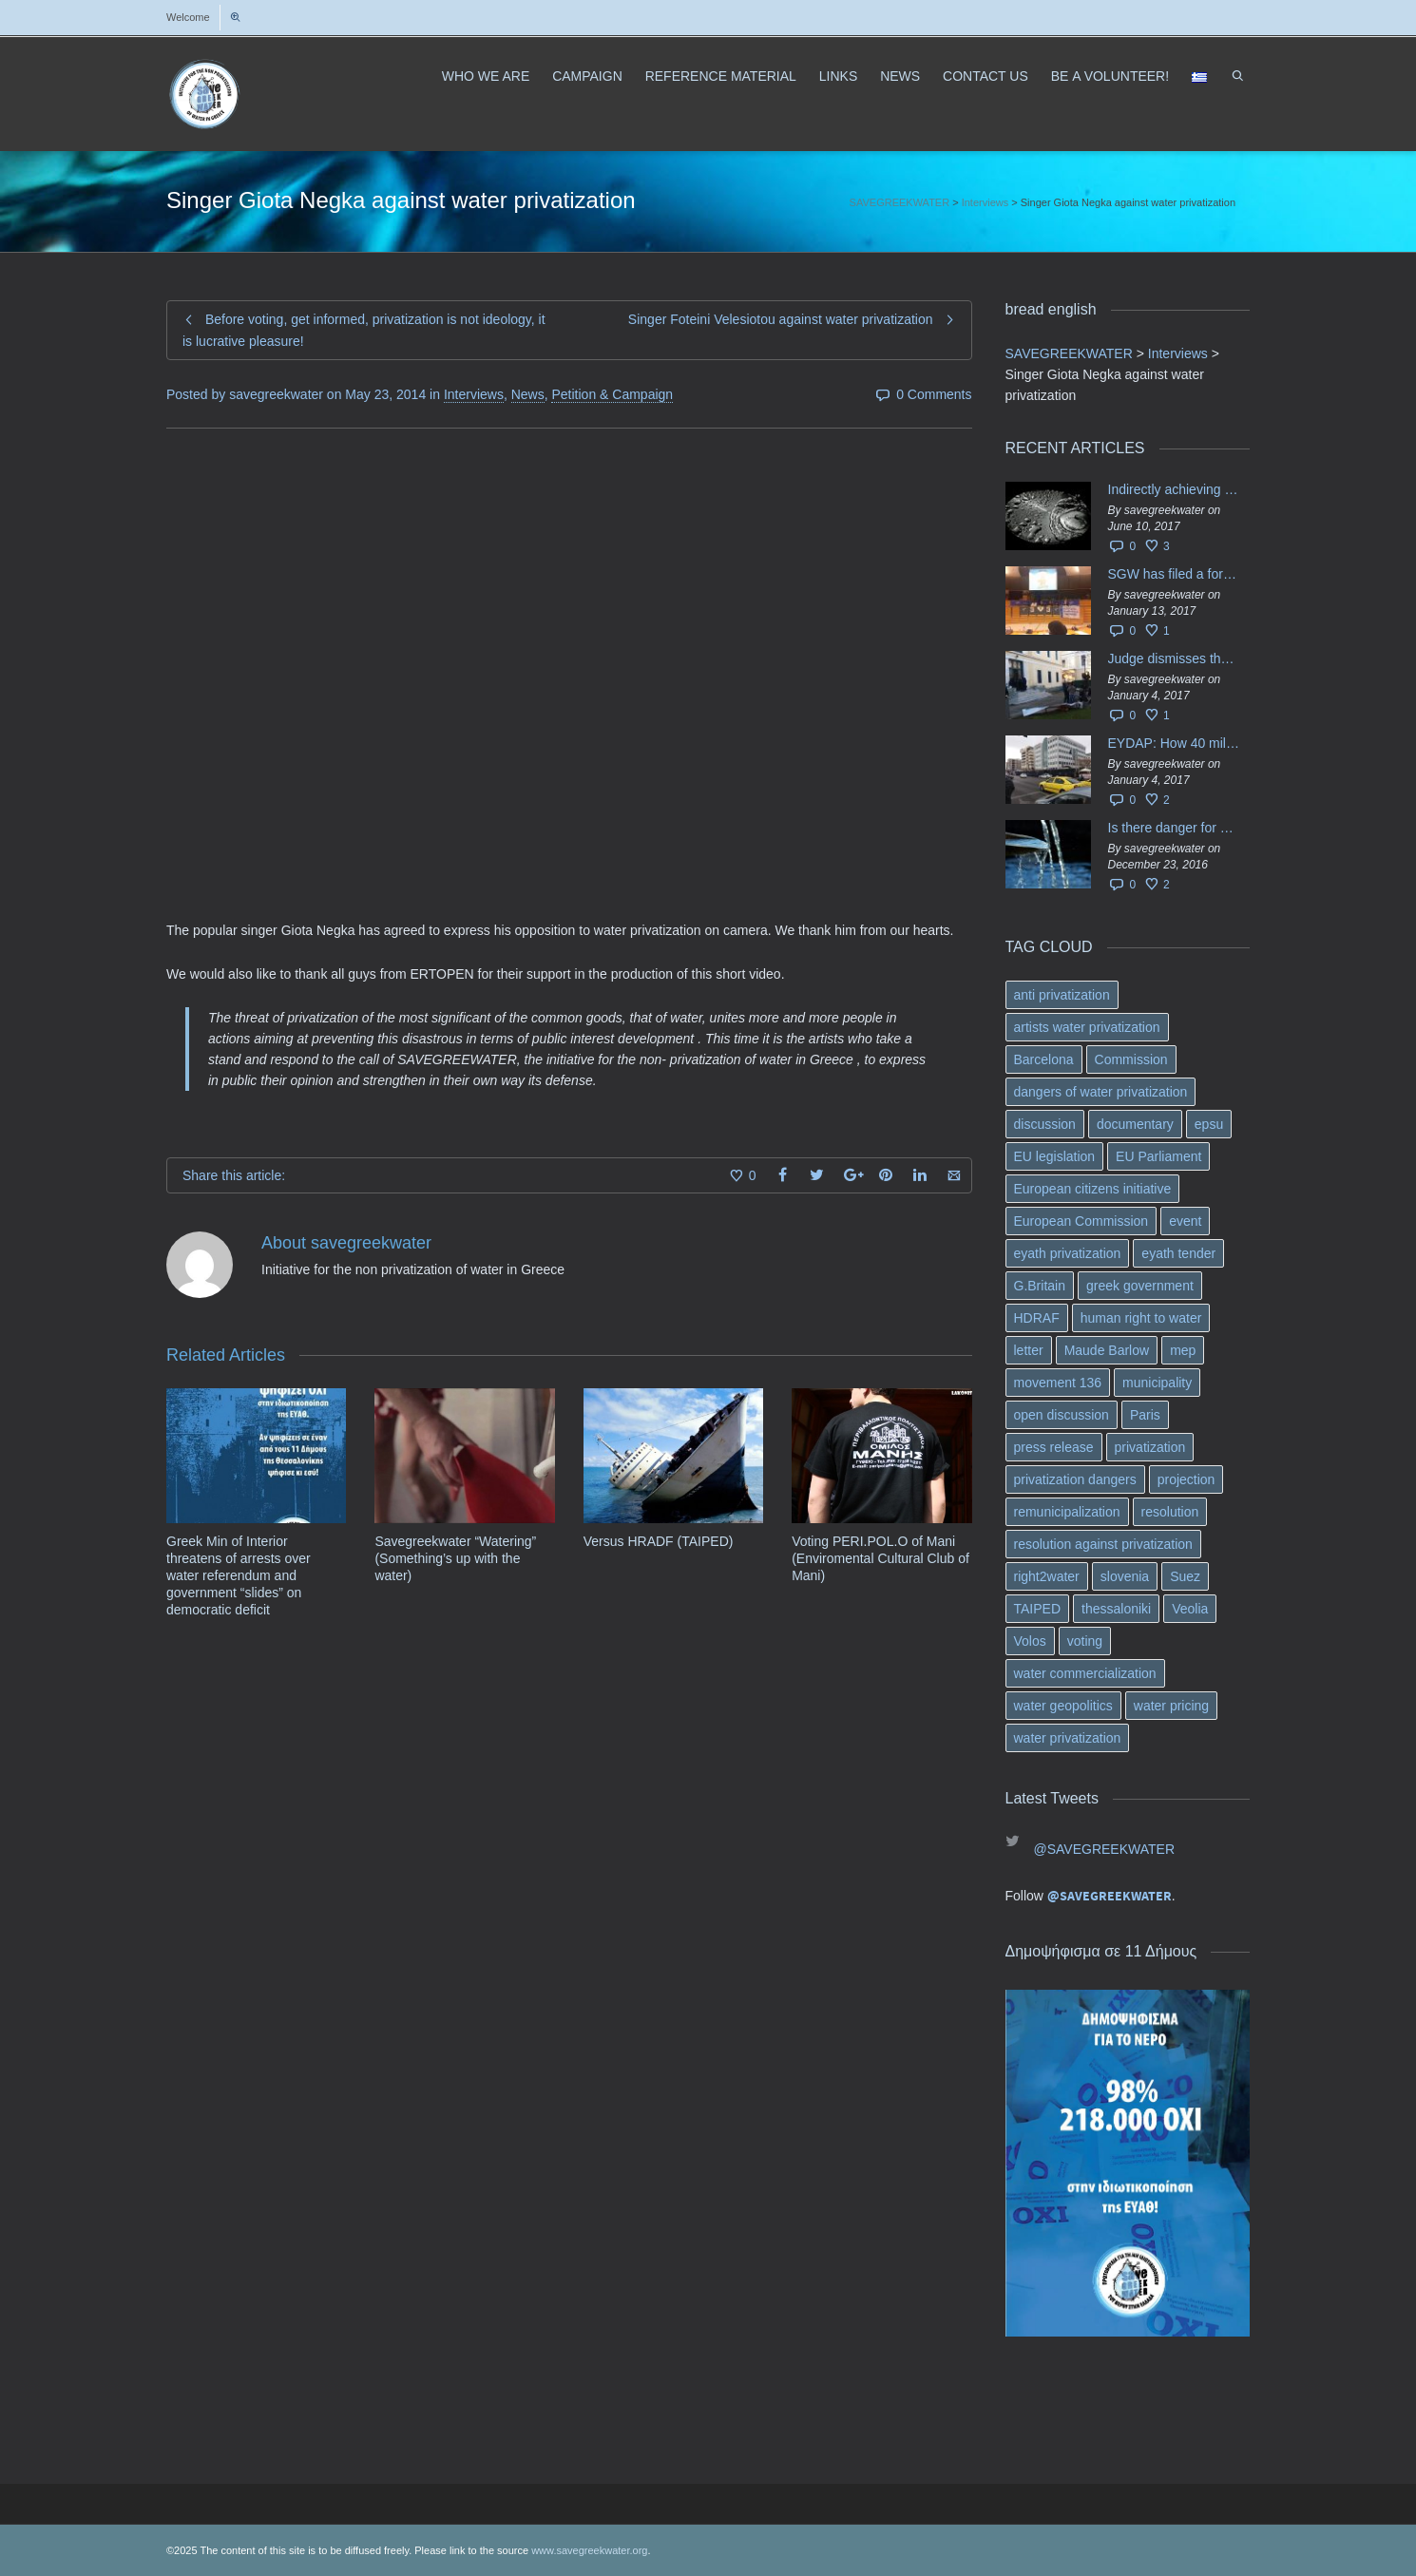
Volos (1030, 1641)
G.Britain (1039, 1285)
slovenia (1124, 1576)
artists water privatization (1087, 1027)
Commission (1131, 1059)
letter (1028, 1350)
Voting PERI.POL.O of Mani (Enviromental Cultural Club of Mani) (880, 1558)
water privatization (1067, 1738)
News (528, 394)
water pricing (1171, 1705)
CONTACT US (985, 76)
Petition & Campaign (612, 394)
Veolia (1190, 1608)
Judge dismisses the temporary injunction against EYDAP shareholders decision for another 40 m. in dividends (1174, 658)
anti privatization (1062, 994)
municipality (1157, 1382)
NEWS (900, 76)
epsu (1209, 1124)
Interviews (474, 394)
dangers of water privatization (1101, 1091)
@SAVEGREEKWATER (1105, 1849)
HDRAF (1037, 1318)
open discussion (1061, 1414)
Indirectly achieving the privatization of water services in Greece (1174, 489)
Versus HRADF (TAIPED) (659, 1541)
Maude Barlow (1107, 1350)
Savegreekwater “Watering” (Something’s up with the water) (455, 1558)
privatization (1150, 1447)
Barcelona (1044, 1059)
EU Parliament (1158, 1156)
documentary (1135, 1124)
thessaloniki (1116, 1608)
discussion (1045, 1124)
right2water (1047, 1576)
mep (1183, 1350)
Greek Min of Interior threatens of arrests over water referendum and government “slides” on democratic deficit (238, 1575)
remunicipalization (1067, 1511)
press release (1054, 1447)
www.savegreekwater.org (589, 2550)
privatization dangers (1075, 1479)
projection (1186, 1479)
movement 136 (1058, 1382)
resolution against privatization (1103, 1544)
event (1185, 1221)
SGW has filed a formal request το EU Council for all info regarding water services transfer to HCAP (1174, 574)
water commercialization (1085, 1673)
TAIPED (1038, 1608)
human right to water (1141, 1318)
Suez (1185, 1576)
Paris (1145, 1414)
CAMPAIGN (587, 76)
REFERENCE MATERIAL (720, 76)
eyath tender (1178, 1253)
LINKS (838, 76)
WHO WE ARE (486, 76)
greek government (1140, 1285)
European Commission (1081, 1221)
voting (1084, 1641)
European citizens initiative (1093, 1188)
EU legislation (1055, 1156)
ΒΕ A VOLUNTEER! (1110, 76)
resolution (1170, 1511)
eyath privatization (1067, 1253)
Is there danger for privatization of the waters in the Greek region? (1174, 827)
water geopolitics (1063, 1705)
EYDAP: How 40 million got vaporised (1174, 743)
